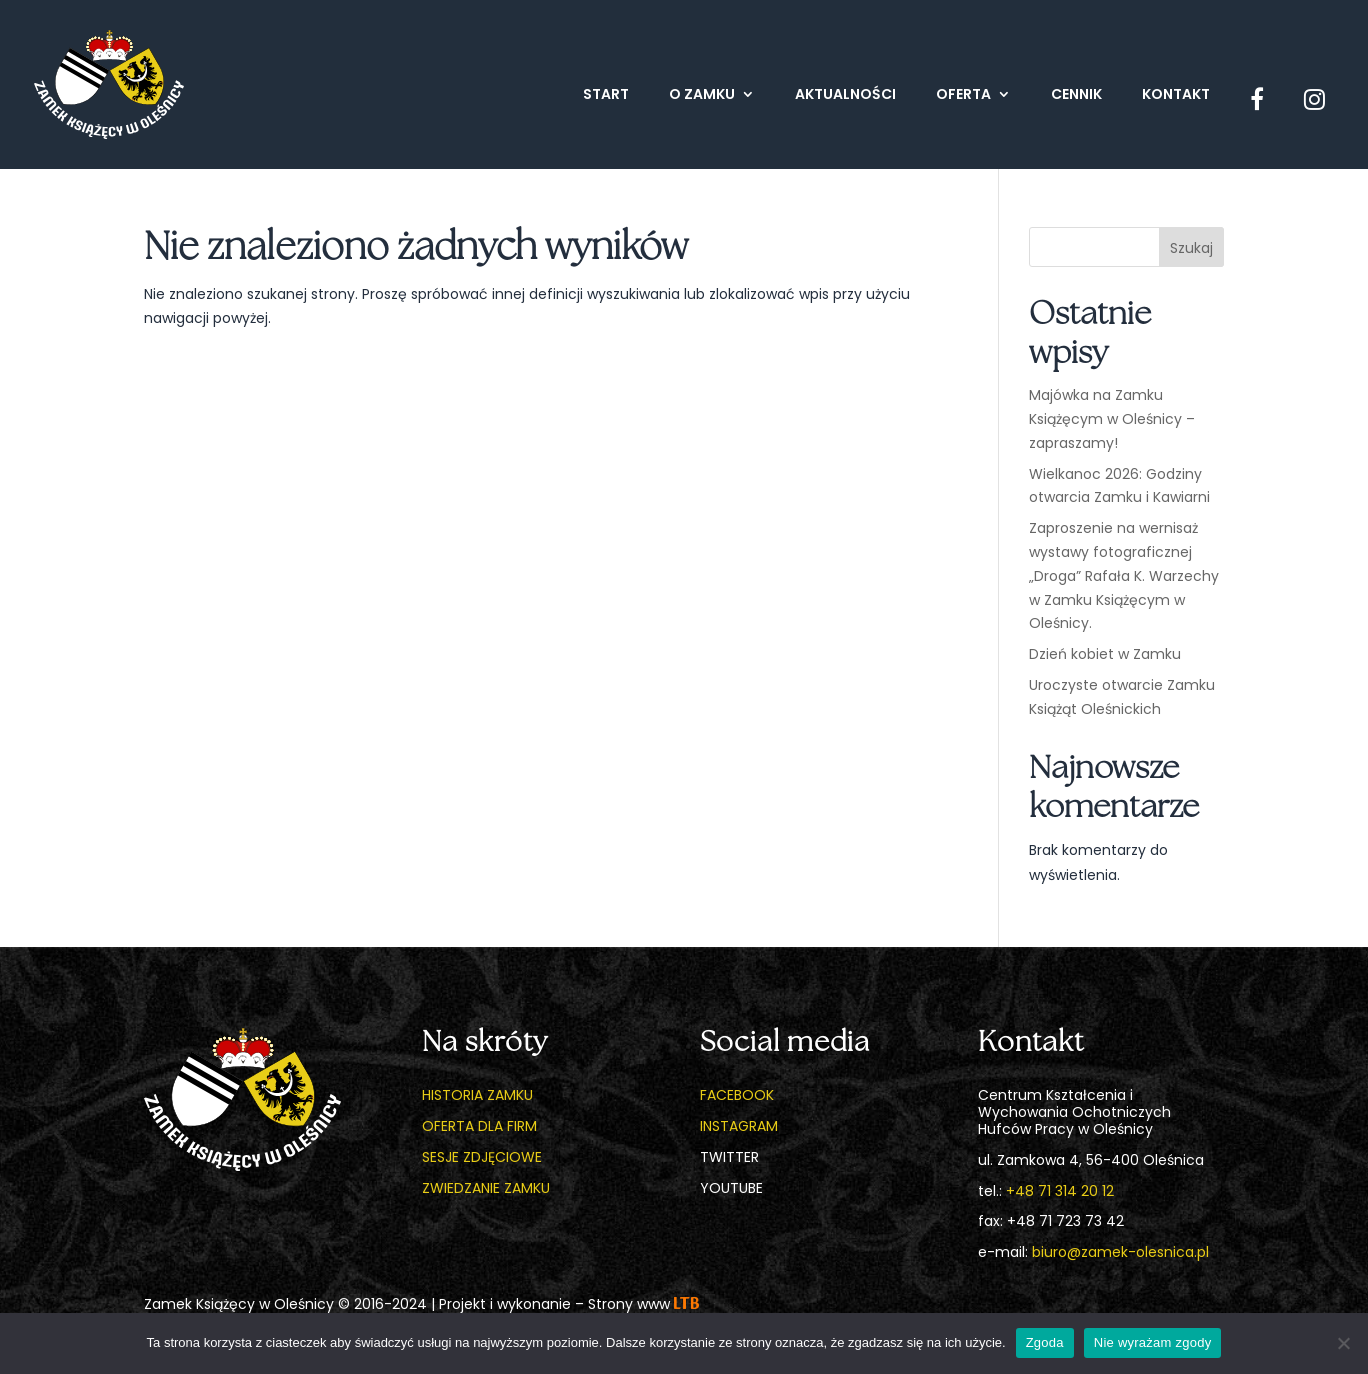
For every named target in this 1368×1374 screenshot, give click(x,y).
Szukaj (1191, 248)
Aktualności (845, 95)
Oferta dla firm (479, 1126)
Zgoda (1045, 1342)
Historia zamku (477, 1095)
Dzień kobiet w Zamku (1105, 654)
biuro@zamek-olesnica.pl (1120, 1252)
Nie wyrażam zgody (1153, 1342)
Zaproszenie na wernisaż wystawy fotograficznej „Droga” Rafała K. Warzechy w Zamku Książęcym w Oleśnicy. (1124, 575)
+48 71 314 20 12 (1060, 1191)
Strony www (643, 1304)
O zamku (702, 95)
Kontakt (1176, 95)
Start (606, 95)
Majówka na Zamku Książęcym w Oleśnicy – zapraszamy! (1112, 419)
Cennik (1076, 95)
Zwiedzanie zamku (486, 1188)
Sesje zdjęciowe (482, 1157)
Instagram (739, 1126)
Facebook (737, 1095)
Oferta (963, 95)
